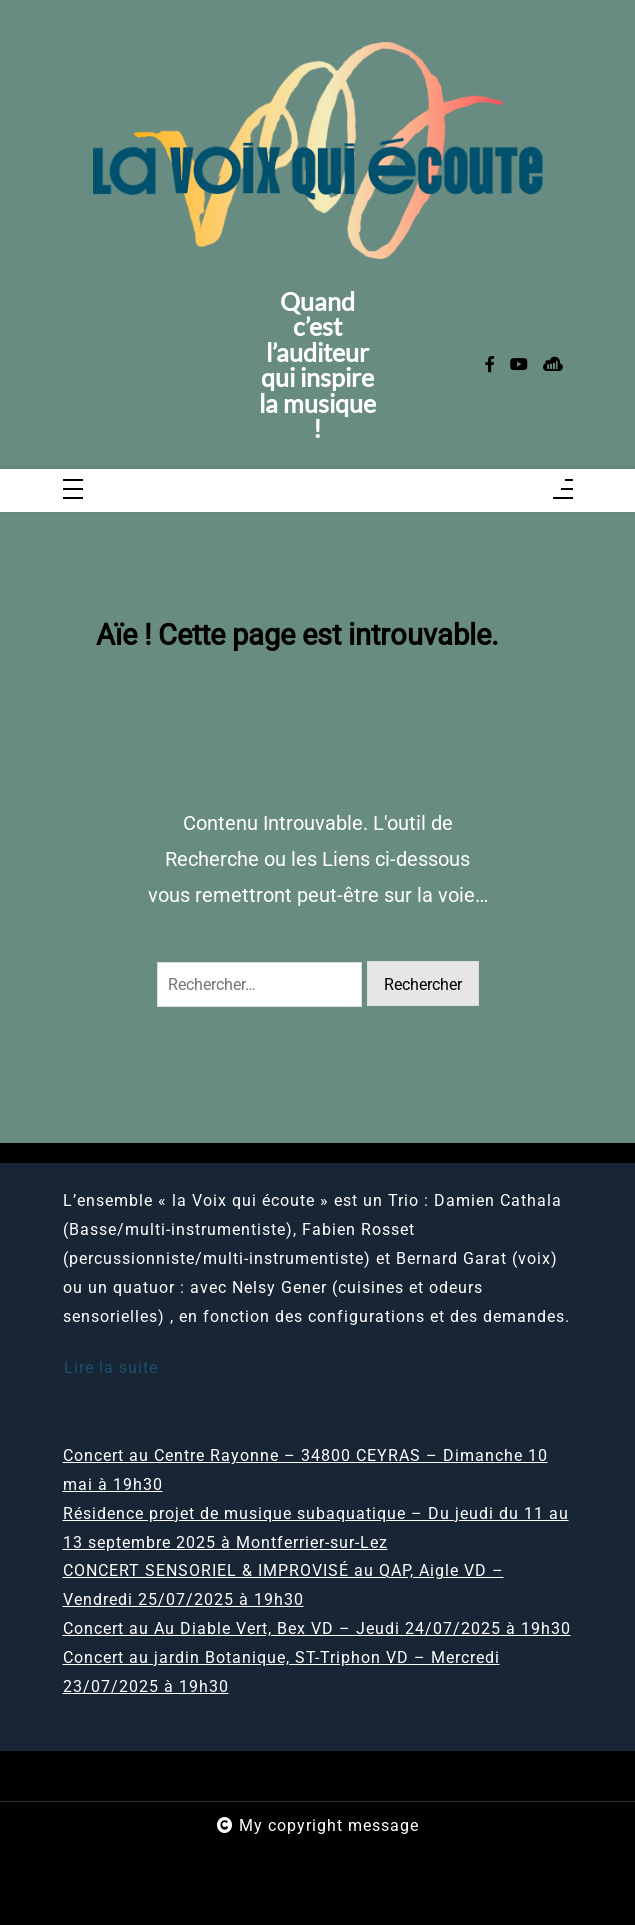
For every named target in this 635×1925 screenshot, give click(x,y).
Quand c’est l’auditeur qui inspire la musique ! (317, 365)
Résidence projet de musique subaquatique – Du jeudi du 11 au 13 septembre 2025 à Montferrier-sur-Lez (316, 1528)
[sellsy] (553, 365)
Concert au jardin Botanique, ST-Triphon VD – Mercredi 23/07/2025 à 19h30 (281, 1672)
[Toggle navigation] (73, 490)
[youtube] (519, 365)
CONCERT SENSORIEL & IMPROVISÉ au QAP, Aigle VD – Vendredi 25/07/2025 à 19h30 (283, 1585)
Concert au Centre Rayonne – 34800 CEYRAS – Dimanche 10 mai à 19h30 (305, 1470)
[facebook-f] (490, 365)
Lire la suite (111, 1367)
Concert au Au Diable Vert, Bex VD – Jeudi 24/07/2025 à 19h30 (317, 1628)
